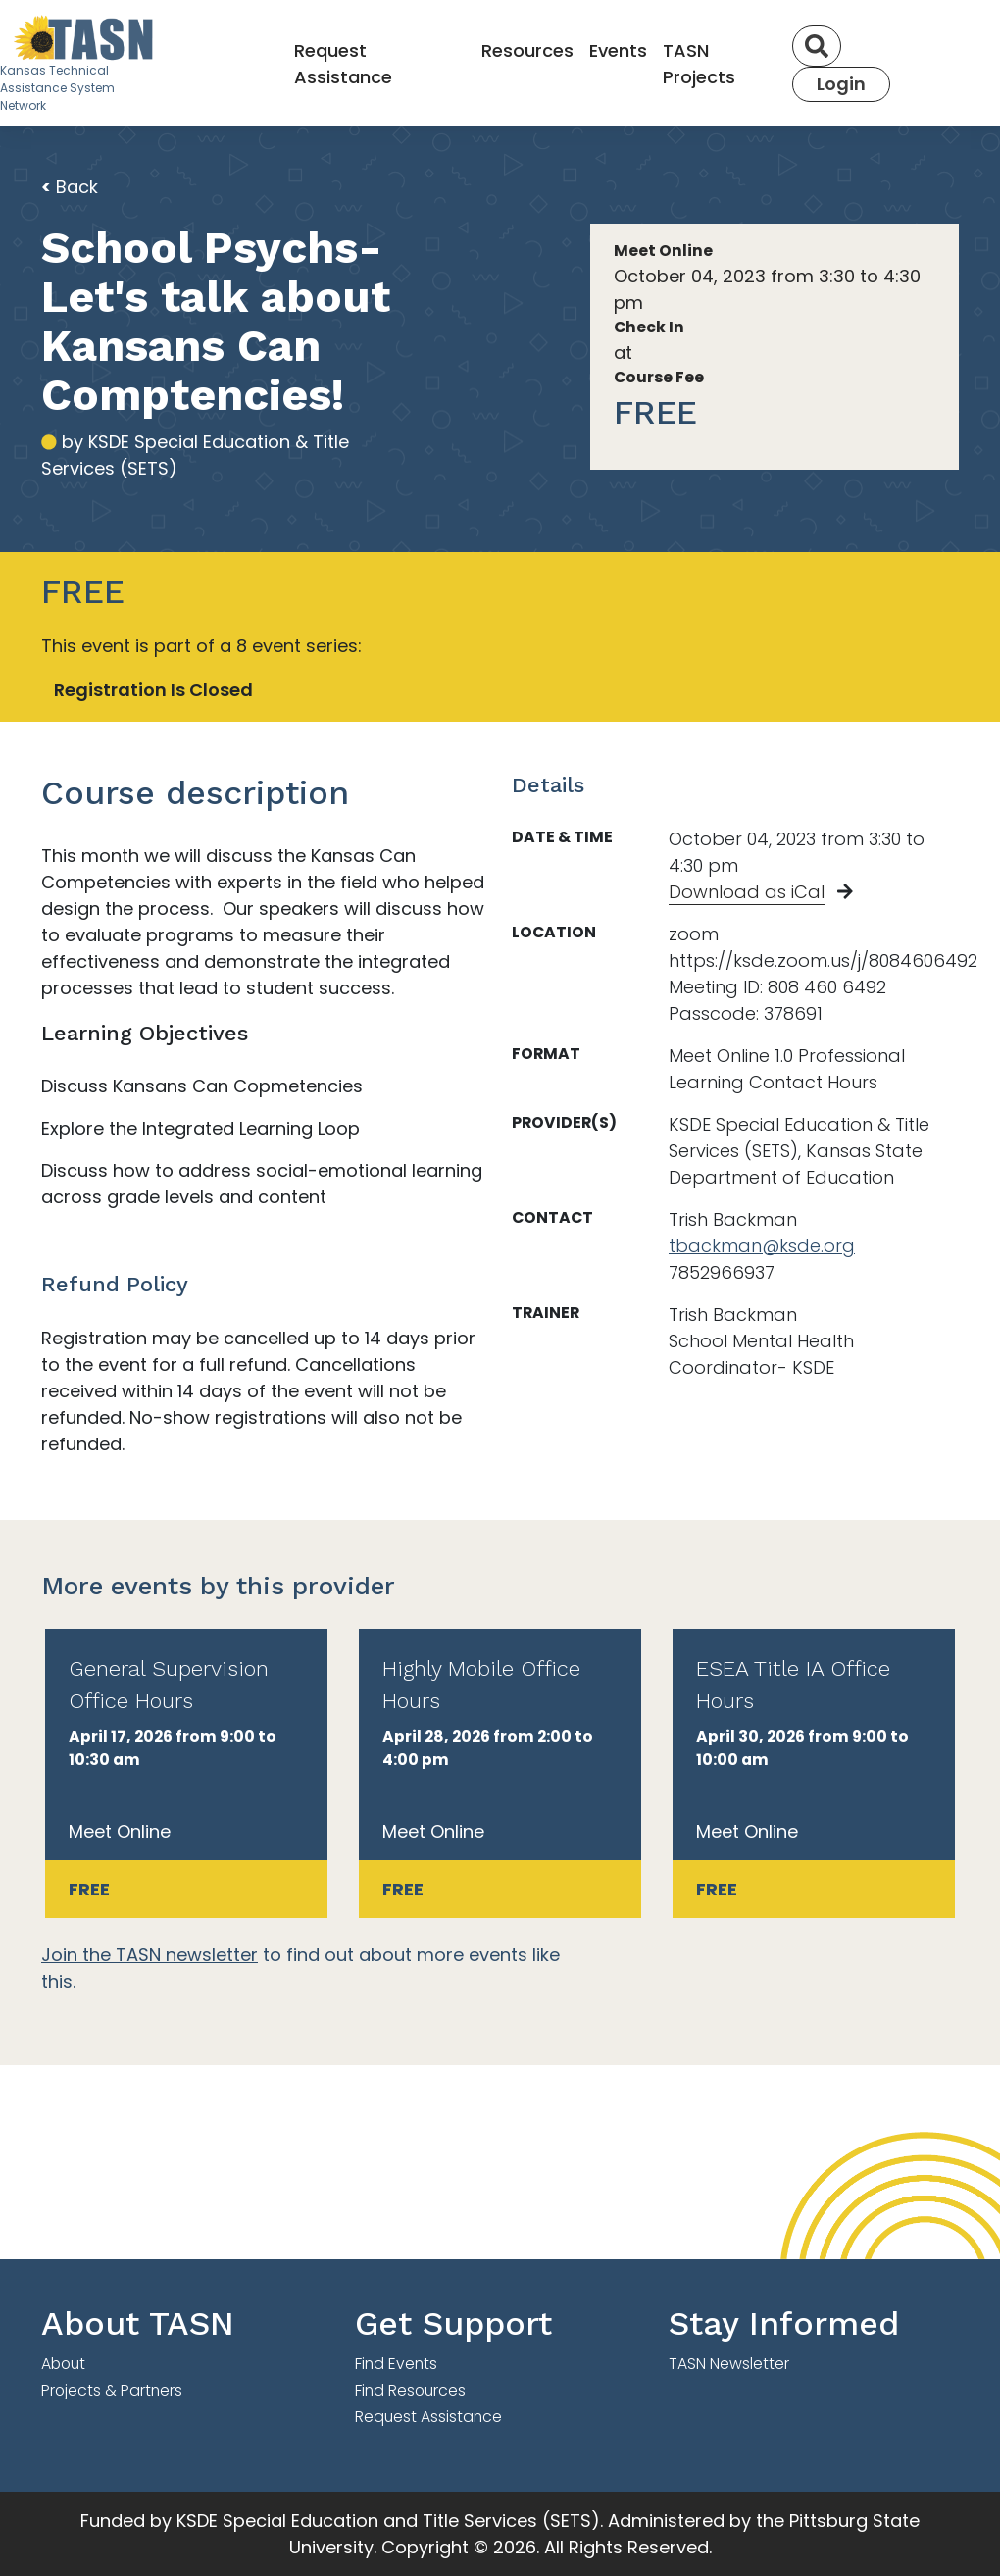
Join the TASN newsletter (149, 1955)
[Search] (816, 46)
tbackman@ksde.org (762, 1246)
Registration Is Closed (153, 690)
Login (841, 84)
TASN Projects (699, 63)
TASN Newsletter (729, 2363)
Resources (527, 50)
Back (69, 187)
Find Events (396, 2363)
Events (618, 50)
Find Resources (410, 2390)
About (63, 2363)
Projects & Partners (111, 2390)
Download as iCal (747, 892)
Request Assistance (343, 63)
